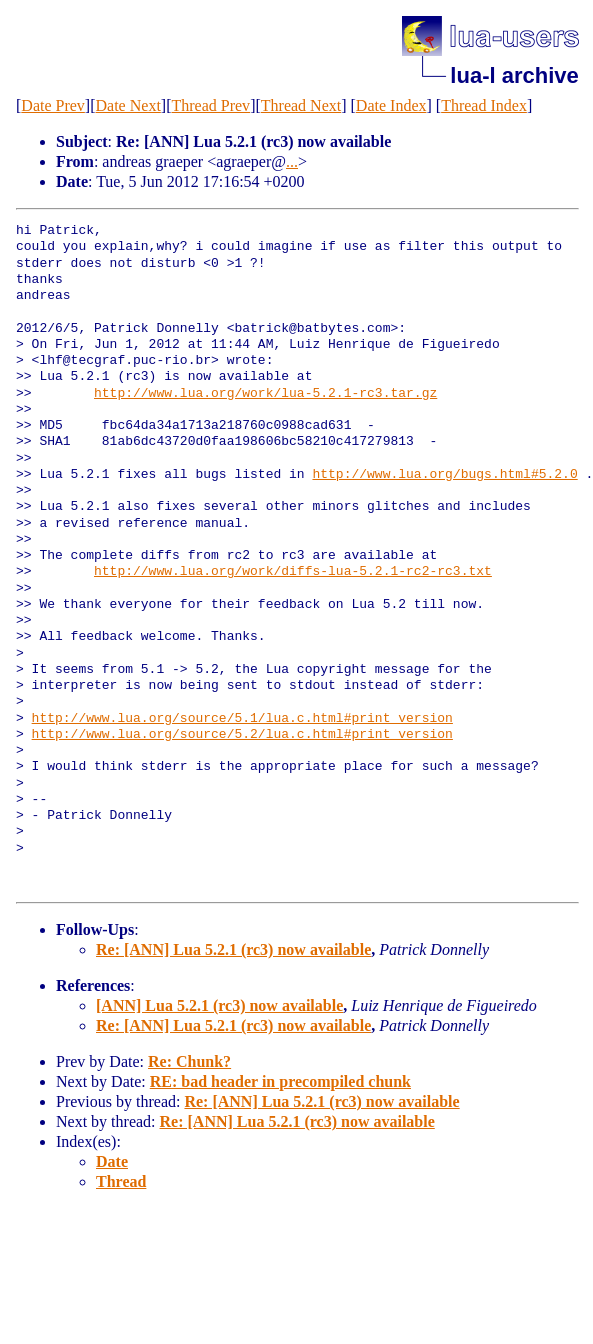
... (292, 161)
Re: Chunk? (189, 1061)
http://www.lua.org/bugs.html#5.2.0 (444, 475)
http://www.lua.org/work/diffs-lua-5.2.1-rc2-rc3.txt (293, 572)
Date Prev (53, 105)
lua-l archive (514, 75)
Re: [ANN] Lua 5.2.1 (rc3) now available (233, 949)
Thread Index (484, 105)
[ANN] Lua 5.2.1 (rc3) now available (219, 1005)
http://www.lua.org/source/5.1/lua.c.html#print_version (242, 719)
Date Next (128, 105)
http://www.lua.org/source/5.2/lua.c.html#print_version (242, 735)
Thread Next (301, 105)
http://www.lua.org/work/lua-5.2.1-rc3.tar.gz (265, 394)
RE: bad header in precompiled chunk (280, 1081)
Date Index (391, 105)
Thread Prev (210, 105)
